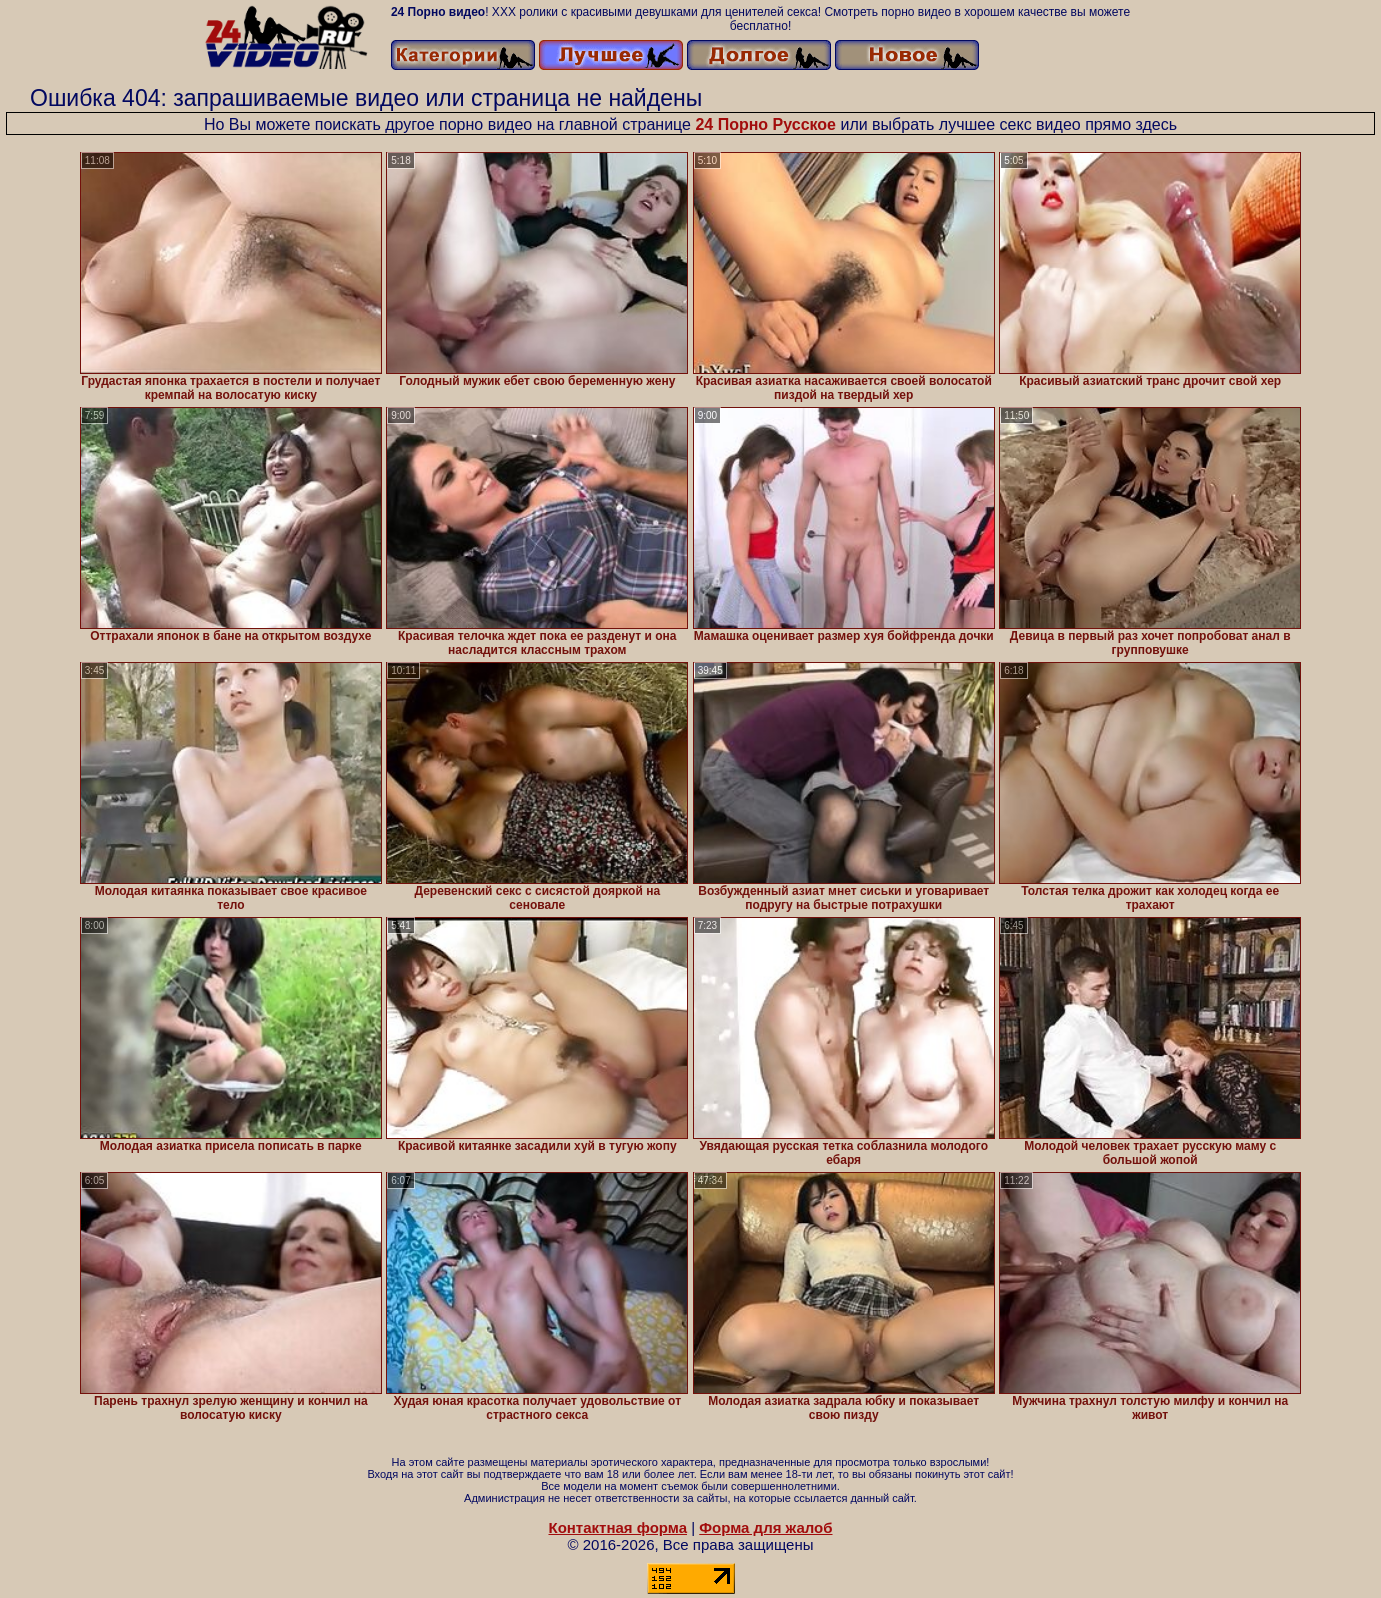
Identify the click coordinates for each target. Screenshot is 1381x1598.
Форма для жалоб (765, 1527)
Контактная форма (617, 1527)
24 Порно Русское (765, 124)
